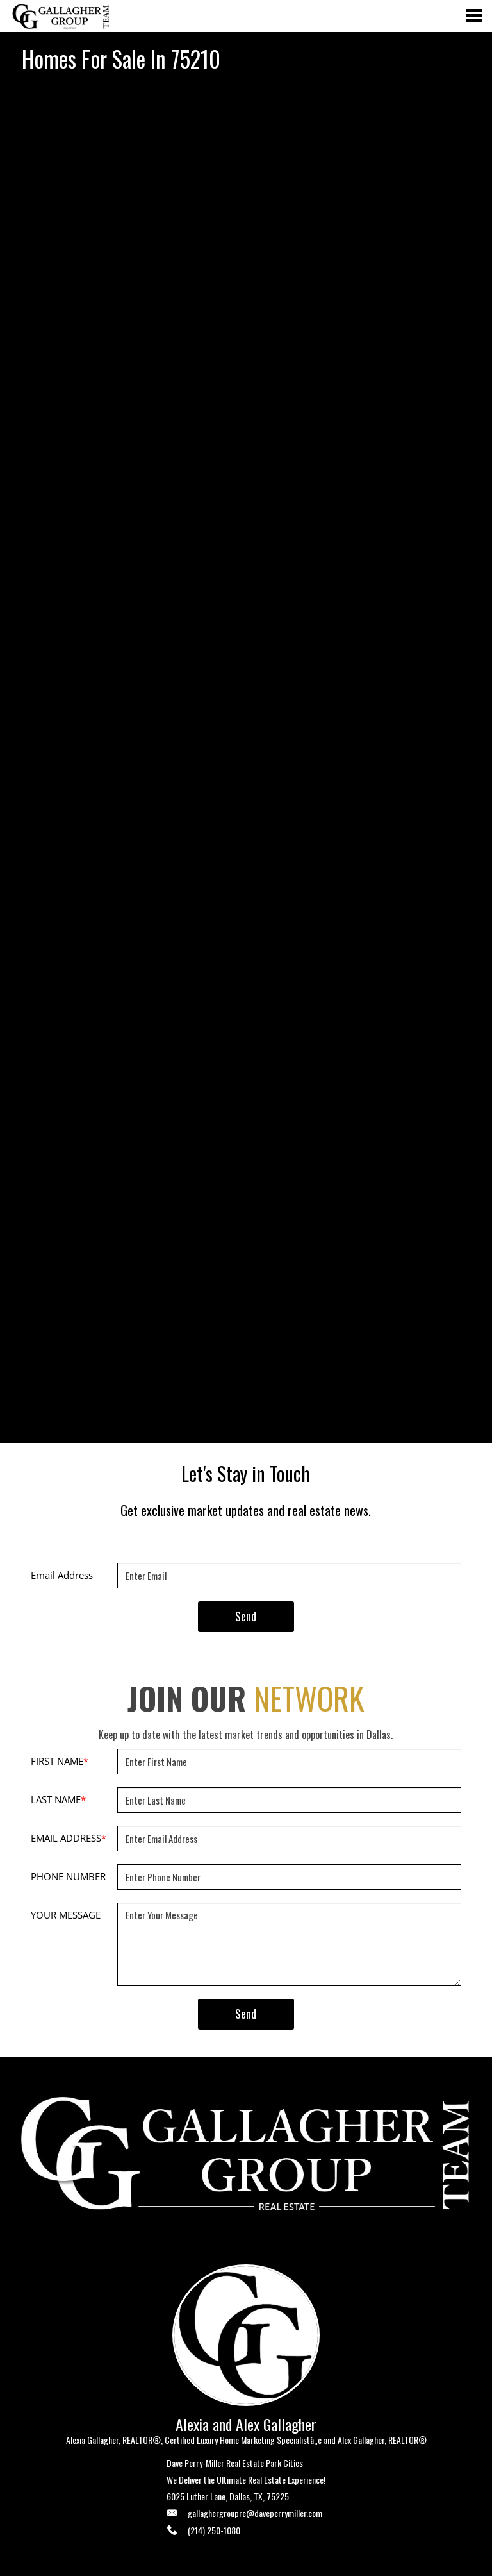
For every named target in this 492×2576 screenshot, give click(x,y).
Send (245, 1616)
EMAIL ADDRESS (68, 1837)
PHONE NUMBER (68, 1876)
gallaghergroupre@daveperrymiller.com (255, 2513)
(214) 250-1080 (214, 2530)
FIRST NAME (59, 1761)
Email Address (62, 1575)
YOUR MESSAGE (66, 1914)
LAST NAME (58, 1799)
